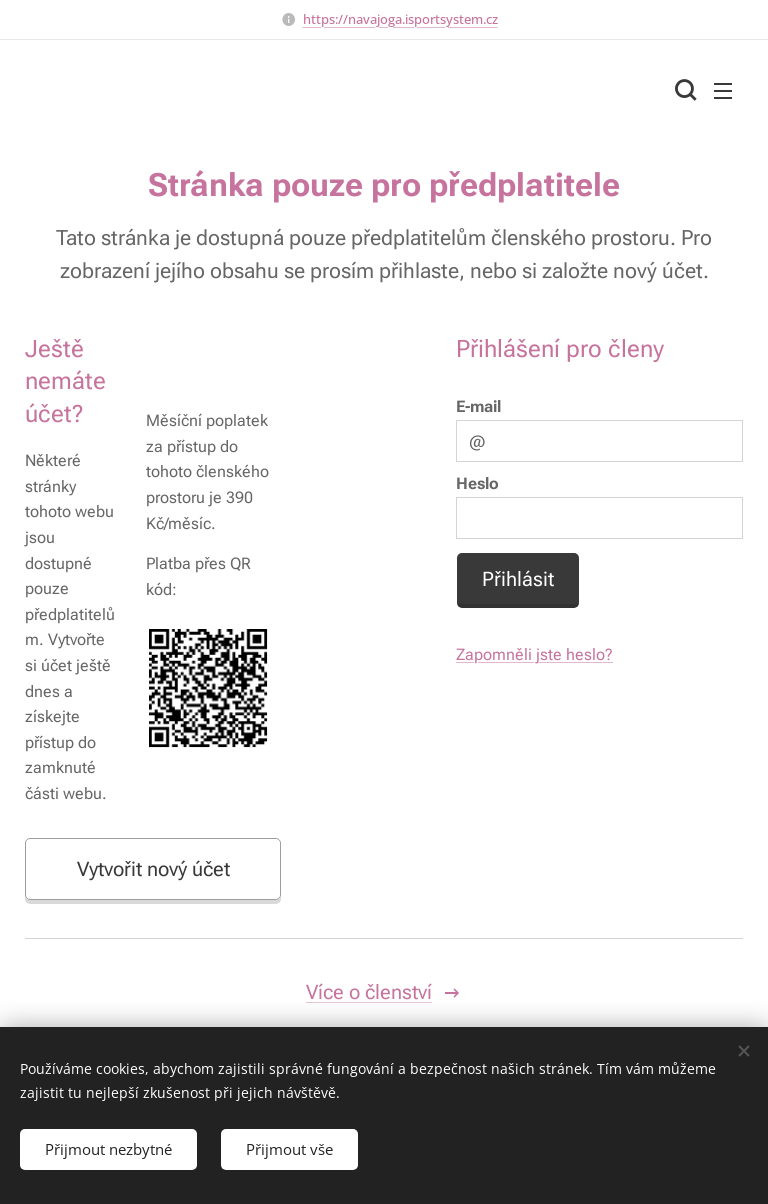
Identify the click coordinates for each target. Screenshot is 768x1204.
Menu (723, 91)
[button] (683, 90)
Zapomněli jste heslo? (534, 655)
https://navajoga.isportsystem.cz (400, 19)
